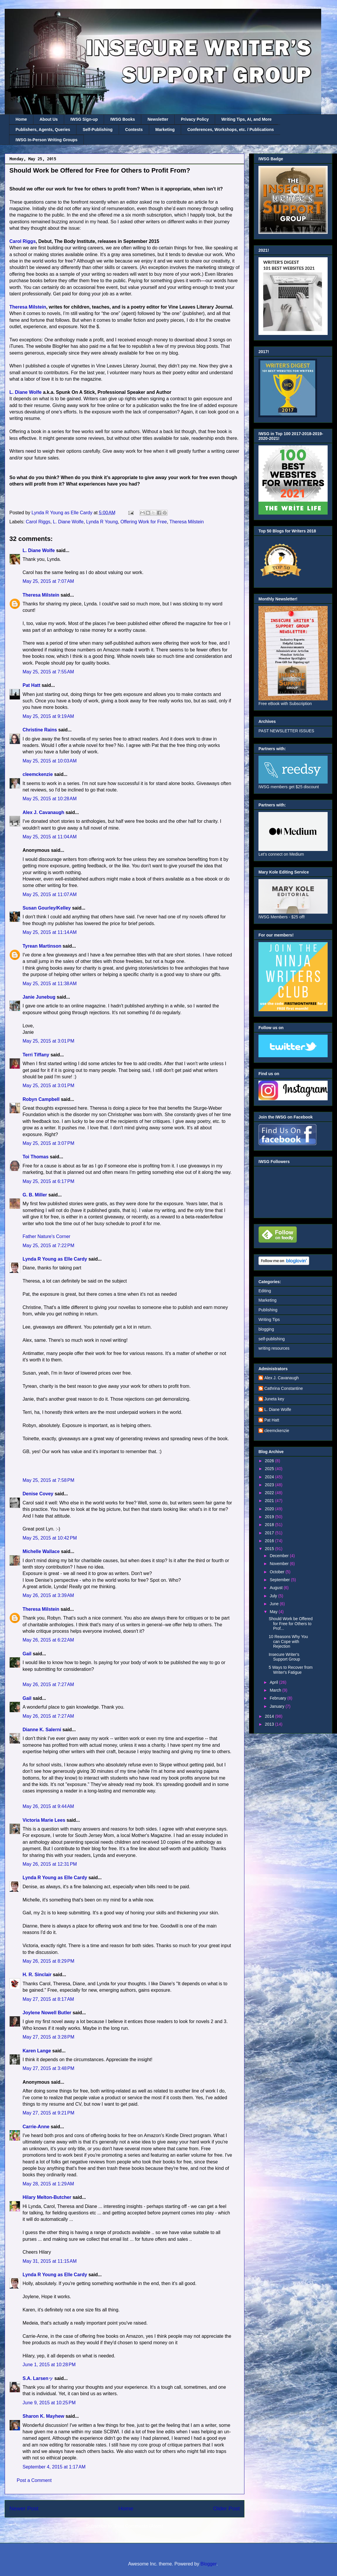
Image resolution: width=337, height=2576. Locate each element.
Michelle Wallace (41, 1551)
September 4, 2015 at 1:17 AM (54, 2466)
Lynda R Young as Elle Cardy (55, 1258)
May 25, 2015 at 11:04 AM (50, 836)
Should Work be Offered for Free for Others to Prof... (291, 1623)
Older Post (226, 2508)
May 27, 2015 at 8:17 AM (48, 1999)
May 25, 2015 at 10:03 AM (50, 760)
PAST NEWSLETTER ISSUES (286, 730)
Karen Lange (37, 2050)
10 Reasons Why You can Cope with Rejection (288, 1641)
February (278, 1698)
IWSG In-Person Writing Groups (46, 139)
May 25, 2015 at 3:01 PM (48, 1040)
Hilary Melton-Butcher (47, 2197)
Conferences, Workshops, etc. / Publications (230, 129)
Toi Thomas (36, 1156)
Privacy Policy (195, 119)
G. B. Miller (35, 1194)
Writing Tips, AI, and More (246, 119)
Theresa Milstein (27, 306)
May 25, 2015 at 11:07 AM (50, 894)
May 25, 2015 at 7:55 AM (48, 671)
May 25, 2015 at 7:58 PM (48, 1480)
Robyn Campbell (41, 1099)
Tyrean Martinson (42, 946)
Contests (134, 129)
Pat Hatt (31, 685)
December (280, 1555)
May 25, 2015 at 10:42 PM (50, 1537)
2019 (270, 1516)
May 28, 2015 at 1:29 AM (48, 2183)
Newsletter (157, 119)
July (274, 1595)
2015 (270, 1548)
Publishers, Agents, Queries (43, 129)
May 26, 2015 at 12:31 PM (50, 1864)
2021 (270, 1500)
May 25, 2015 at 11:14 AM (50, 932)
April (274, 1682)
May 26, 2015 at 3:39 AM (48, 1595)
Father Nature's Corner (46, 1236)
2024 (270, 1477)
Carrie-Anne (36, 2126)
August (276, 1587)
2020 (270, 1508)
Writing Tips (269, 1319)
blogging (266, 1329)
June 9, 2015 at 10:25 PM (49, 2402)
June (275, 1603)
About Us (49, 119)
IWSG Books (122, 119)
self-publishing (271, 1338)
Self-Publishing (98, 129)
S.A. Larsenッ (38, 2378)
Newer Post (23, 2508)
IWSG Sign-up (84, 119)
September (280, 1579)
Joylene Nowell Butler (47, 2012)
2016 (270, 1540)
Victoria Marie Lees (44, 1820)
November (280, 1563)
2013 (270, 1724)
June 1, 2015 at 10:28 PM (49, 2364)
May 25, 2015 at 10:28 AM (50, 798)
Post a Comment (34, 2480)
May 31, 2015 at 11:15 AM (50, 2261)
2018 (270, 1524)
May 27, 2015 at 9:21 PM (48, 2112)
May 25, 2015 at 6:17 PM (48, 1181)
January (277, 1706)
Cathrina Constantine (283, 1388)
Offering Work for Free (143, 521)
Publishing (268, 1309)
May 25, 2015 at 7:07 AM (48, 581)
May (274, 1611)
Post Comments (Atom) (139, 2526)
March (276, 1690)
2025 (270, 1468)
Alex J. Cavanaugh (43, 812)
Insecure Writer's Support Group (284, 1657)
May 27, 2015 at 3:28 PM (48, 2036)
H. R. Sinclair (37, 1974)
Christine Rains (40, 729)
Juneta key (274, 1399)
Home (21, 119)
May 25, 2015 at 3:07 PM (48, 1143)
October (277, 1571)
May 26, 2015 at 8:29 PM (48, 1961)
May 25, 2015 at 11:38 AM (50, 983)
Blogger (208, 2563)
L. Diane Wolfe (25, 392)
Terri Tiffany (36, 1054)
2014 (270, 1716)
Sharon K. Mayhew (43, 2416)
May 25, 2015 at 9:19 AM (48, 716)
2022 (270, 1492)
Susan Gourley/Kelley (47, 907)
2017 (270, 1532)
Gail (27, 1653)
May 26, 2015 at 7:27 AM (48, 1684)
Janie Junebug (39, 997)
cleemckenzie (38, 774)
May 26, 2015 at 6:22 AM (48, 1639)
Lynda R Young (102, 521)
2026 (270, 1460)
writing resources (274, 1348)
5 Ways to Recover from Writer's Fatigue (291, 1670)
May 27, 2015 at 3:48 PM (48, 2068)
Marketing (165, 129)
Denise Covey (39, 1493)
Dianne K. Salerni (42, 1729)
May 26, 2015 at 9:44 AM (48, 1806)
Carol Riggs (22, 241)
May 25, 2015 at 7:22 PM (48, 1245)
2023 (270, 1484)
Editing (264, 1290)
